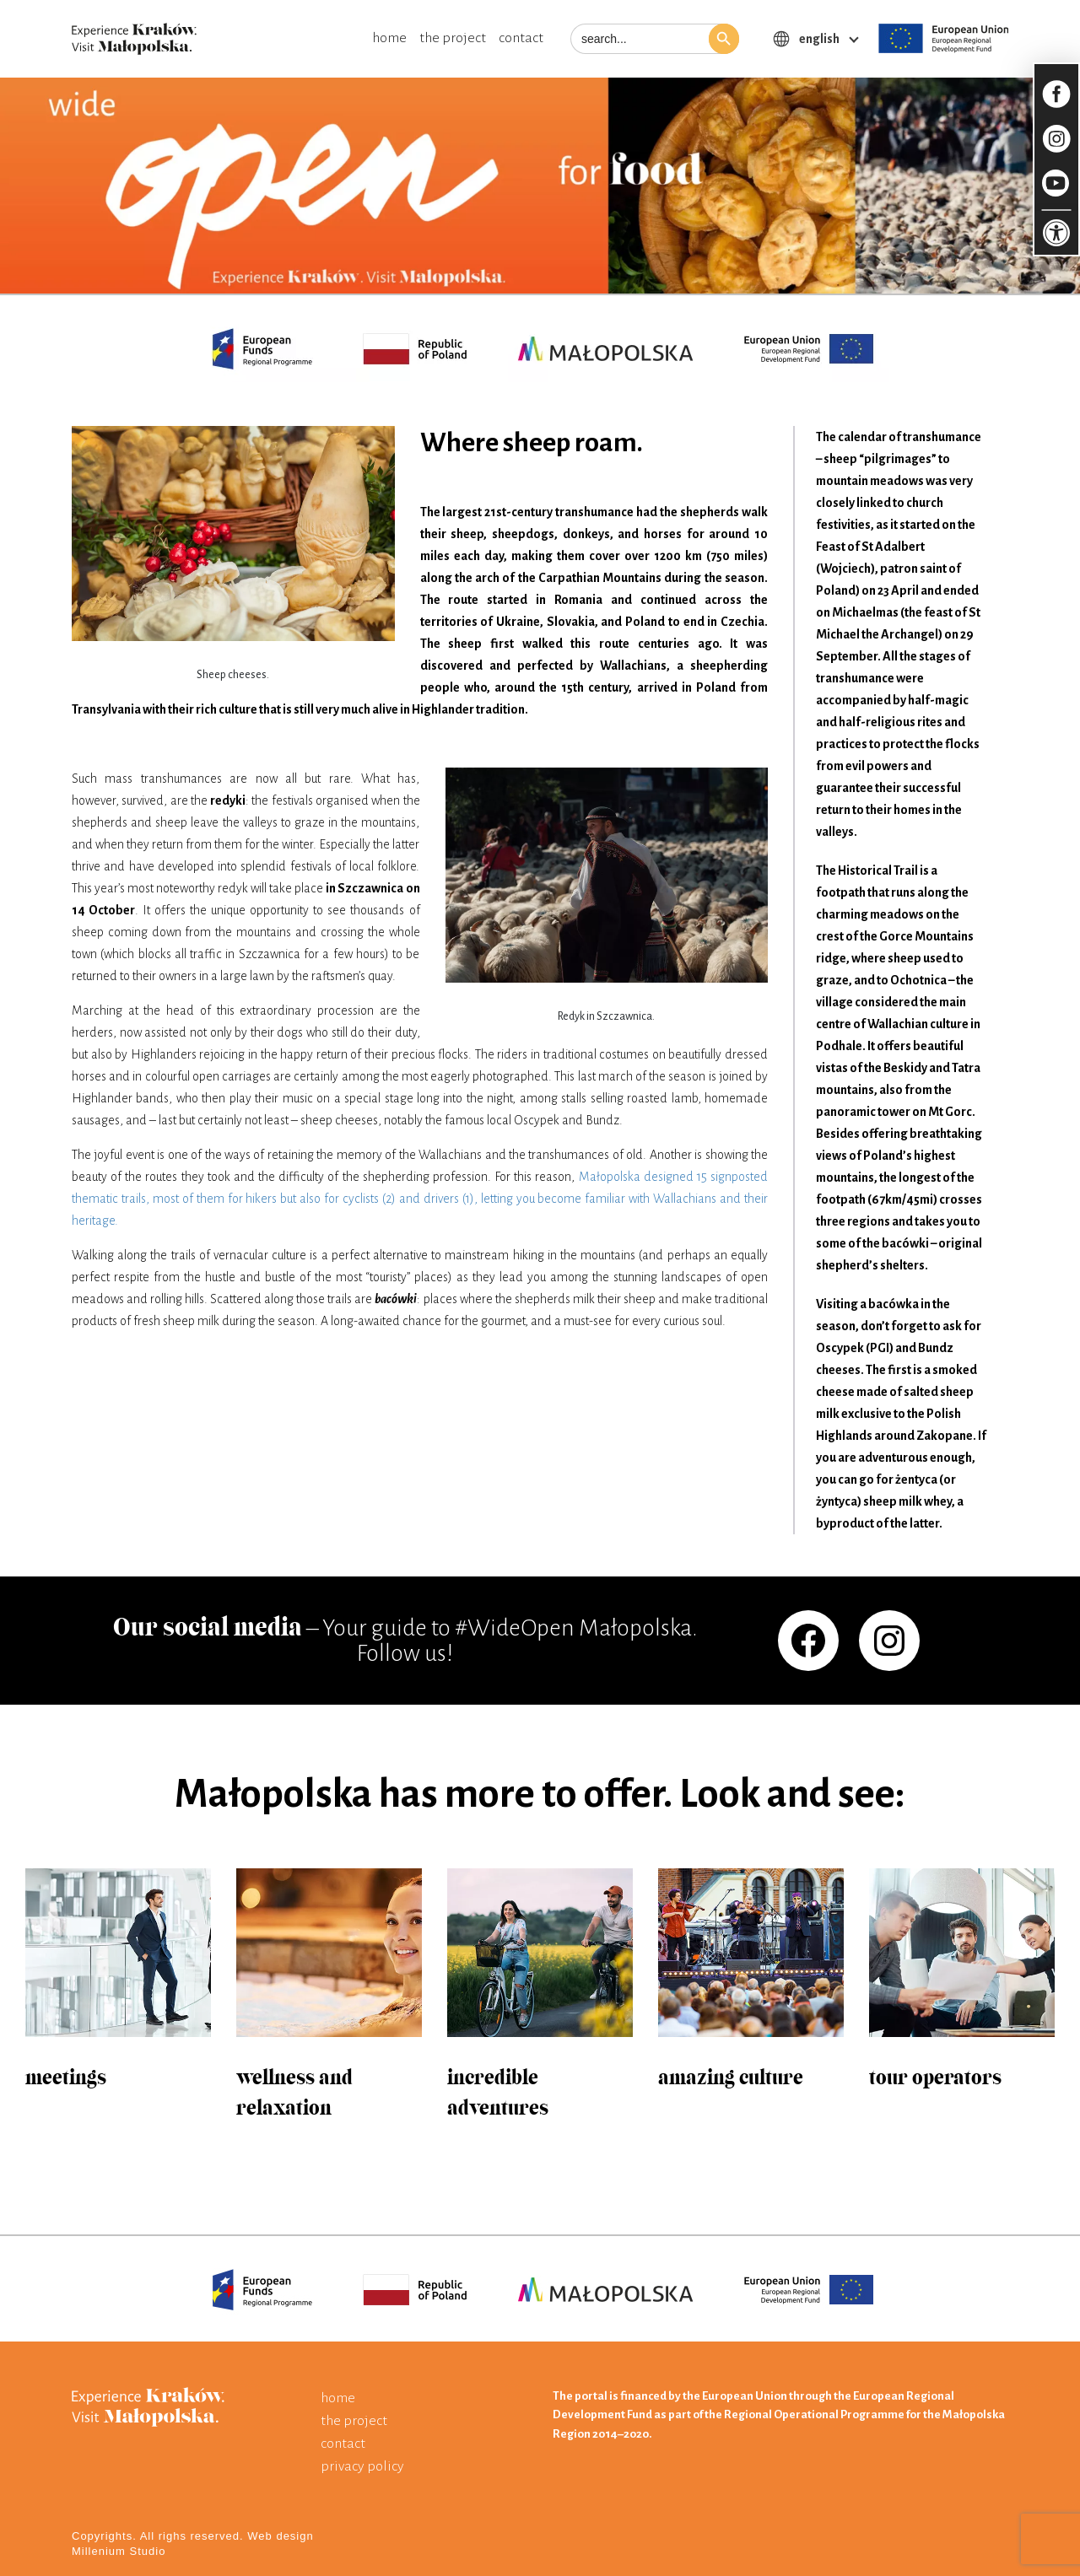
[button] (724, 39)
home (389, 38)
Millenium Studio (118, 2551)
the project (452, 38)
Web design (280, 2536)
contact (521, 38)
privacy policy (362, 2466)
